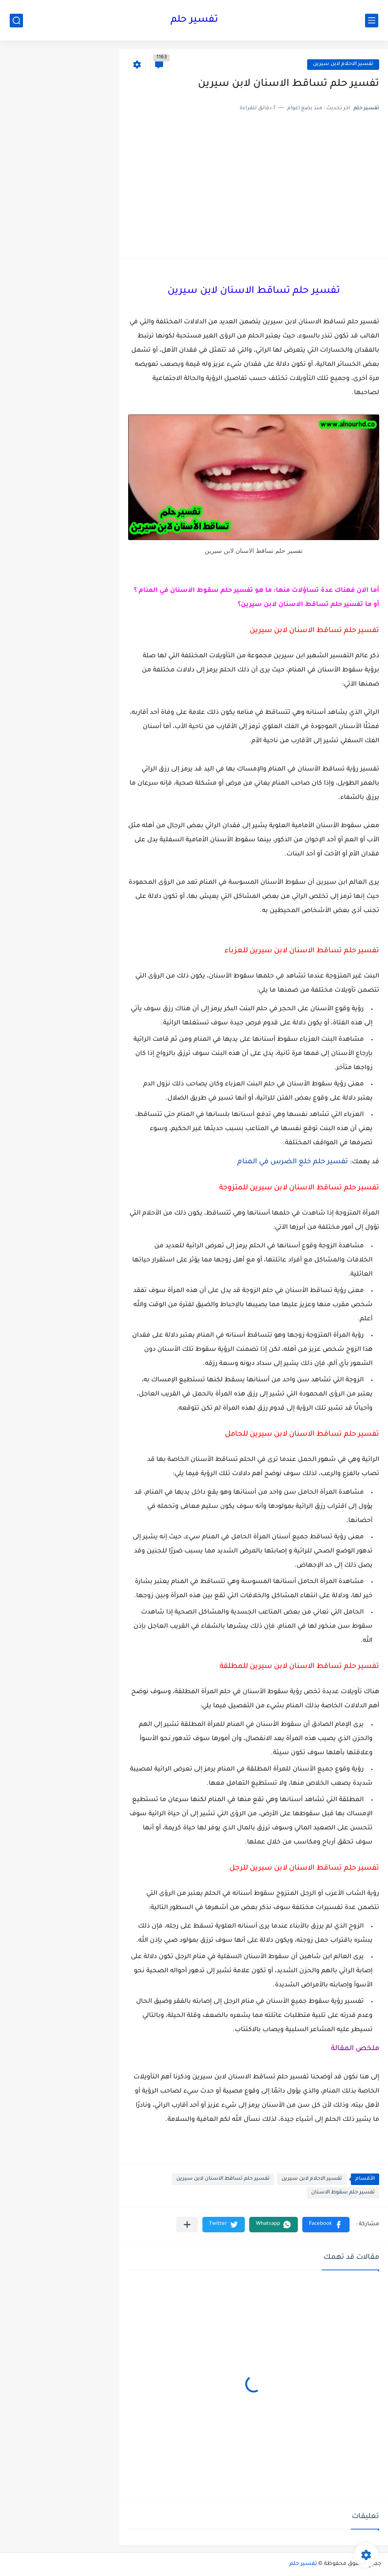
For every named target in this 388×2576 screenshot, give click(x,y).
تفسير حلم (194, 20)
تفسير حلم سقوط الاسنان (343, 2193)
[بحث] (16, 20)
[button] (326, 2224)
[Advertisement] (253, 183)
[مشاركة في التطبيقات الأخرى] (187, 2224)
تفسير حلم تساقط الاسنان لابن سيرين (223, 2179)
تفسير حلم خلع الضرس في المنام (292, 1162)
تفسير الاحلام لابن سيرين (343, 64)
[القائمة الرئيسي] (371, 20)
